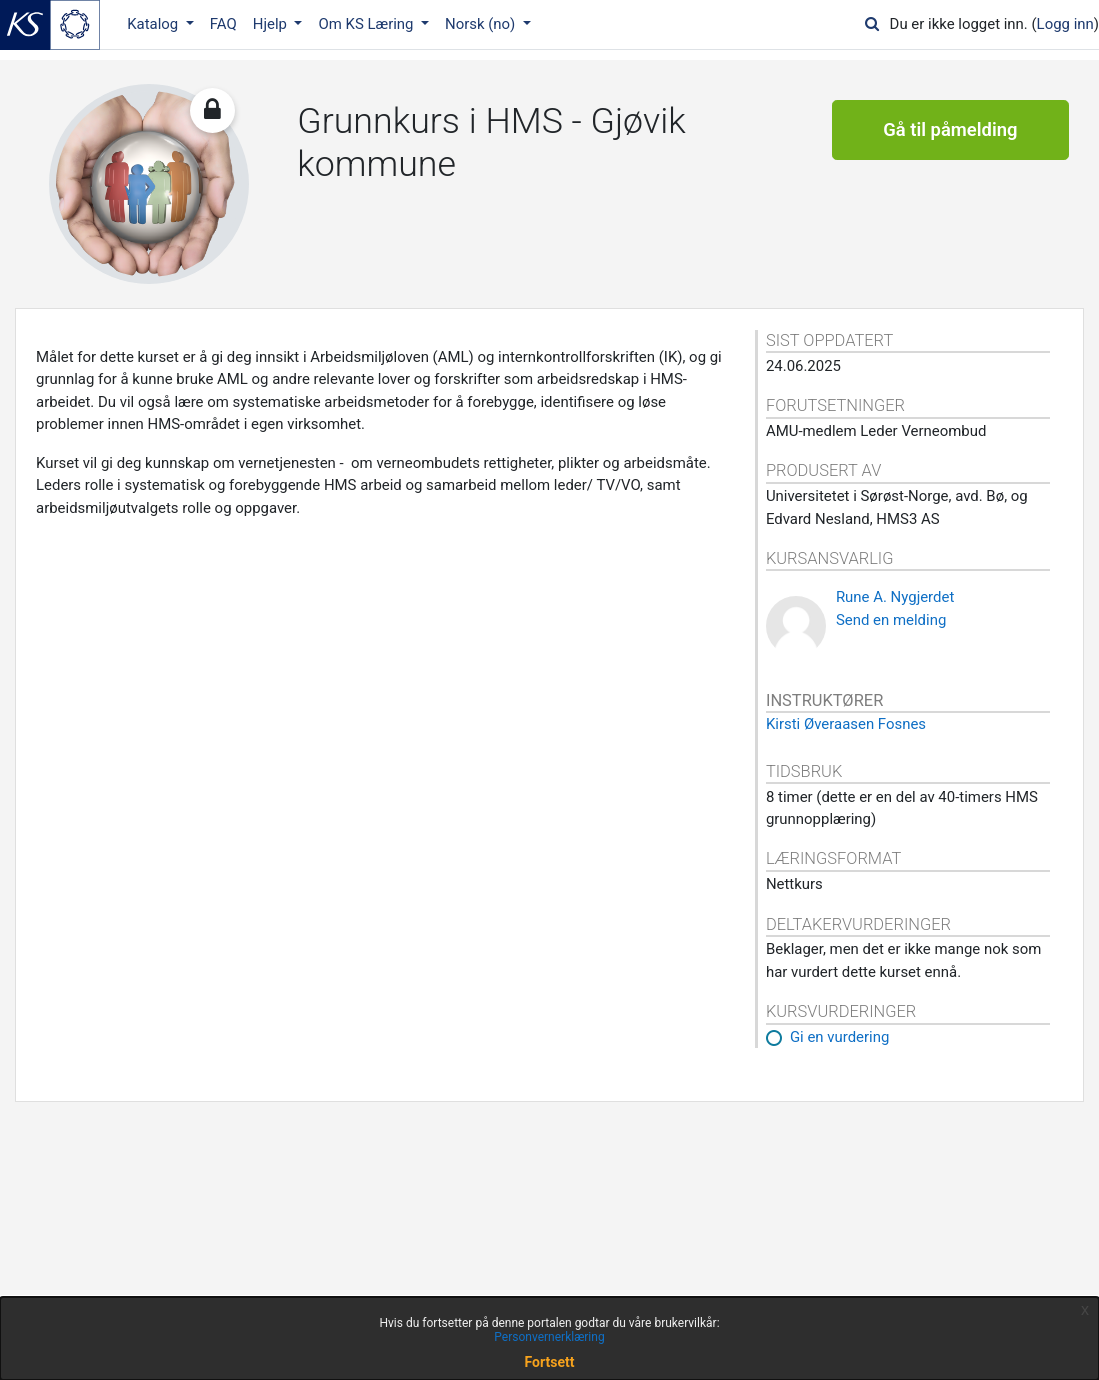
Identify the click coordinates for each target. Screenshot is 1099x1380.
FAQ (223, 24)
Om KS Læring (367, 24)
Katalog (154, 24)
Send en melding (891, 620)
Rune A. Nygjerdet (895, 597)
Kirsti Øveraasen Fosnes (846, 724)
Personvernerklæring (549, 1337)
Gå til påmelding (950, 129)
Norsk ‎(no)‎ (482, 24)
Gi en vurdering (839, 1037)
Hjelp (272, 24)
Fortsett (550, 1362)
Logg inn (1065, 24)
